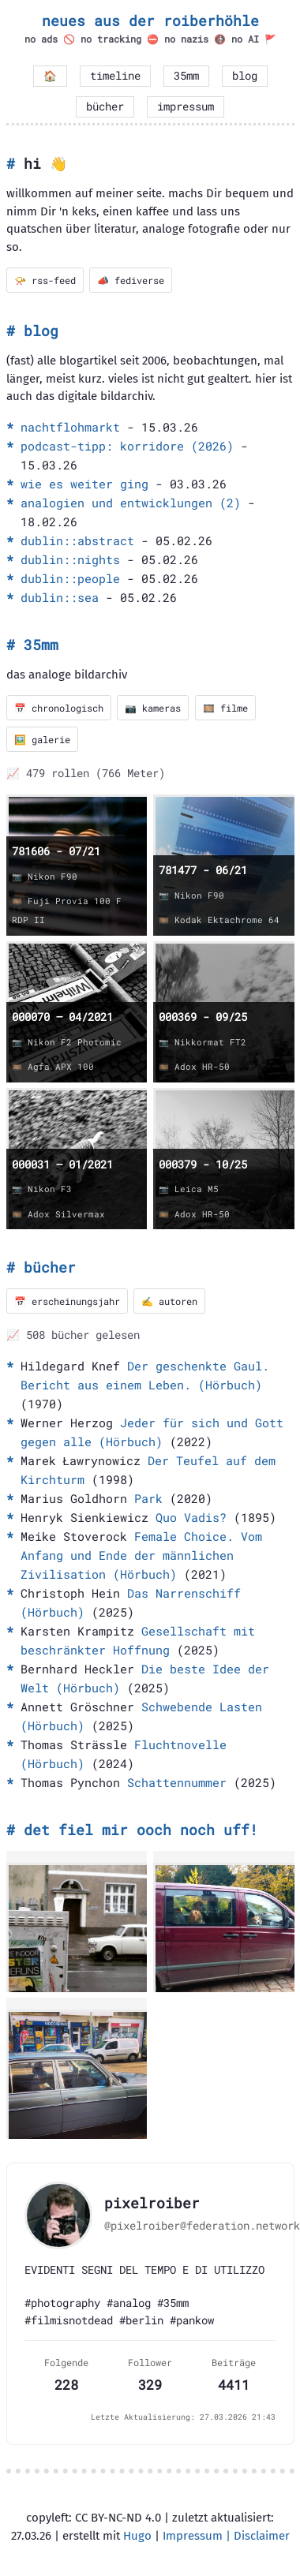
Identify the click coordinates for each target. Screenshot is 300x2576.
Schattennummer (177, 1782)
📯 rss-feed (45, 280)
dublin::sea (60, 597)
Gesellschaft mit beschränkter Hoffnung (138, 1640)
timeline (115, 76)
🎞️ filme (225, 707)
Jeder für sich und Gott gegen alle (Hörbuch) (152, 1432)
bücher (105, 106)
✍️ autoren (169, 1301)
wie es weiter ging (84, 484)
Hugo (137, 2536)
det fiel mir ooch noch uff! (141, 1829)
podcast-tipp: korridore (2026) (127, 446)
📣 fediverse (130, 280)
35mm (186, 76)
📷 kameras (153, 707)
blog (244, 76)
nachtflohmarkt (70, 427)
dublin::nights (70, 559)
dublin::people (70, 578)
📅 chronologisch (58, 707)
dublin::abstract (77, 540)
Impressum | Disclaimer (226, 2536)
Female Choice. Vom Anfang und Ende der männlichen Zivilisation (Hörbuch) (141, 1555)
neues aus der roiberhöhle (150, 20)
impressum (185, 106)
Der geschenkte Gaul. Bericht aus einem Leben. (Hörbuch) (145, 1375)
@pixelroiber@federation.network (202, 2226)
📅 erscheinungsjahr (67, 1301)
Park (148, 1498)
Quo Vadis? (191, 1517)
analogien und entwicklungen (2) (131, 502)
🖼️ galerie (42, 739)
